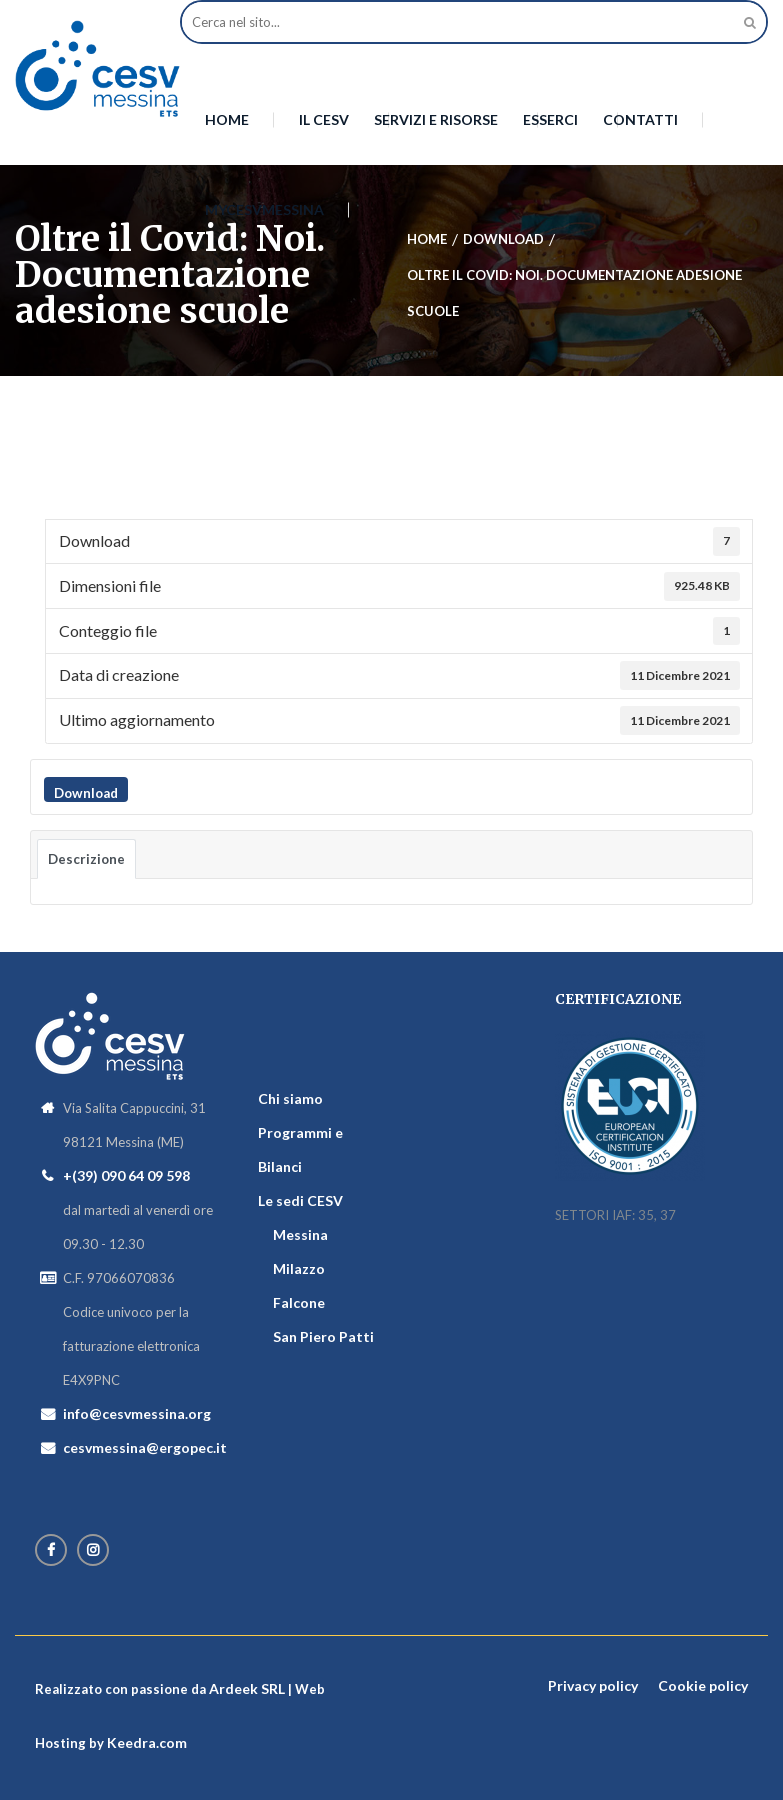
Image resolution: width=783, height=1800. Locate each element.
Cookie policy (703, 1685)
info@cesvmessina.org (137, 1413)
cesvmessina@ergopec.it (145, 1447)
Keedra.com (147, 1742)
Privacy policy (593, 1685)
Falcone (299, 1302)
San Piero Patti (323, 1336)
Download (86, 793)
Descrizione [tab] (86, 859)
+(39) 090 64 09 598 (126, 1175)
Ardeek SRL (247, 1688)
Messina (300, 1234)
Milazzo (299, 1268)
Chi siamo (290, 1098)
